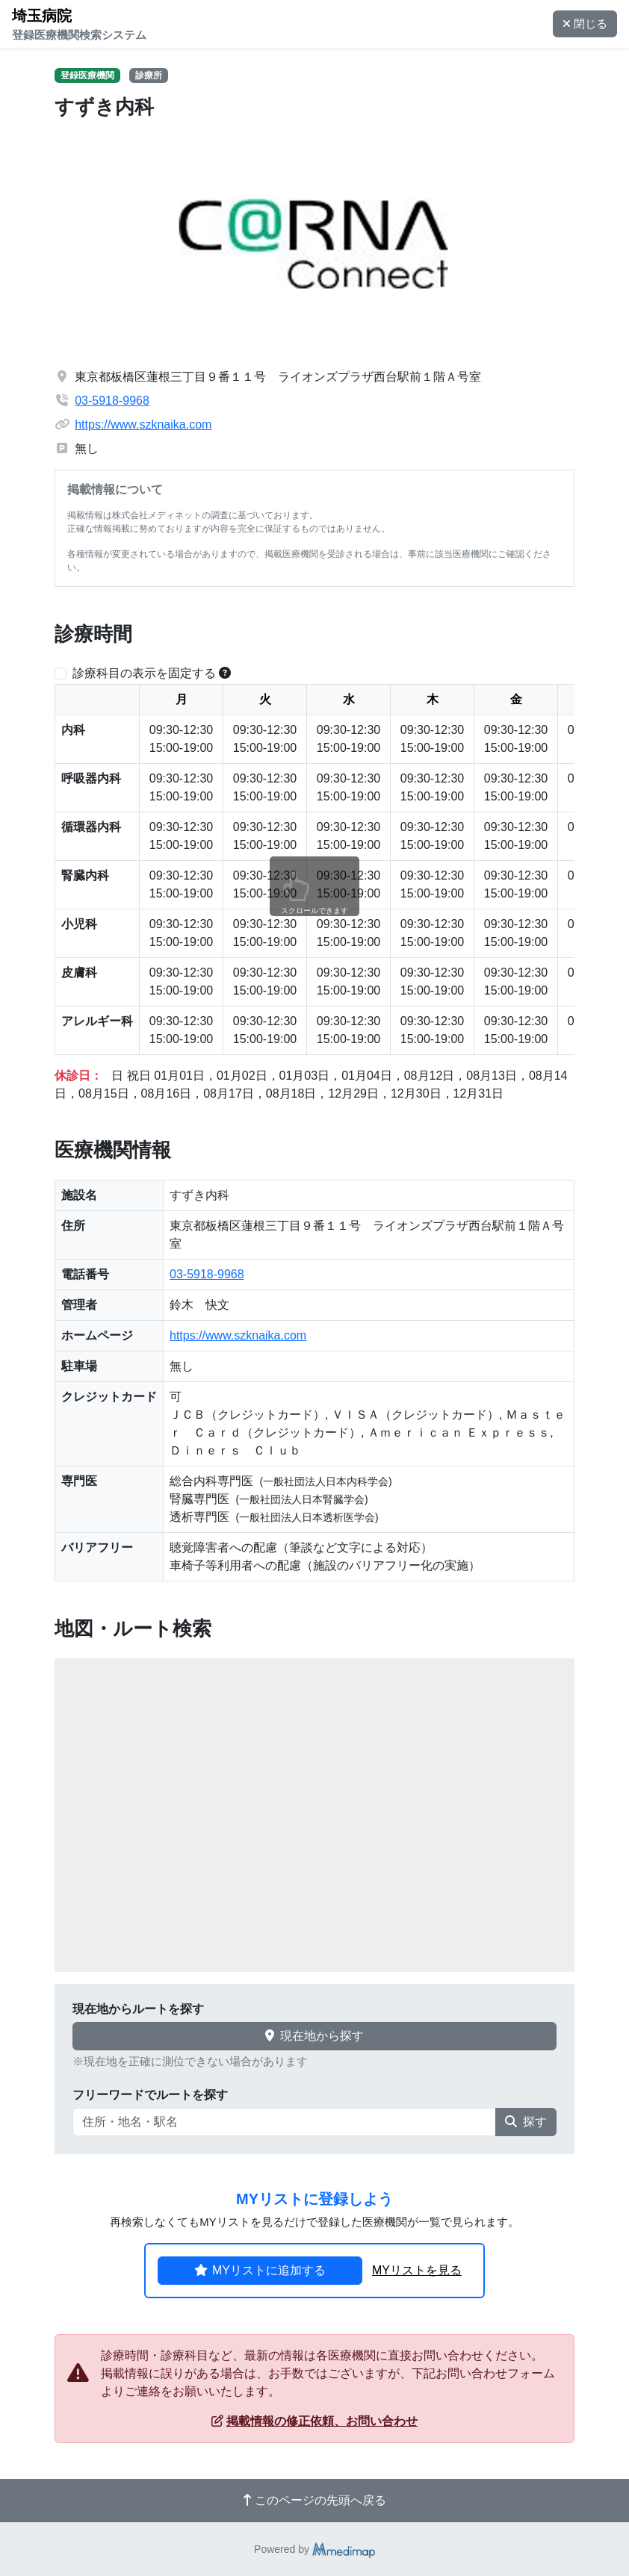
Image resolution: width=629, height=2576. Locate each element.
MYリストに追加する (260, 2270)
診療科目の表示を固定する (144, 673)
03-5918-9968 (112, 400)
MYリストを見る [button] (417, 2270)
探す (526, 2121)
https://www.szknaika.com (143, 424)
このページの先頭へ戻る (314, 2500)
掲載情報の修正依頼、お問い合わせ (314, 2421)
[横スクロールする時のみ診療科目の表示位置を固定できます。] (225, 673)
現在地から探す (314, 2035)
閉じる (585, 24)
